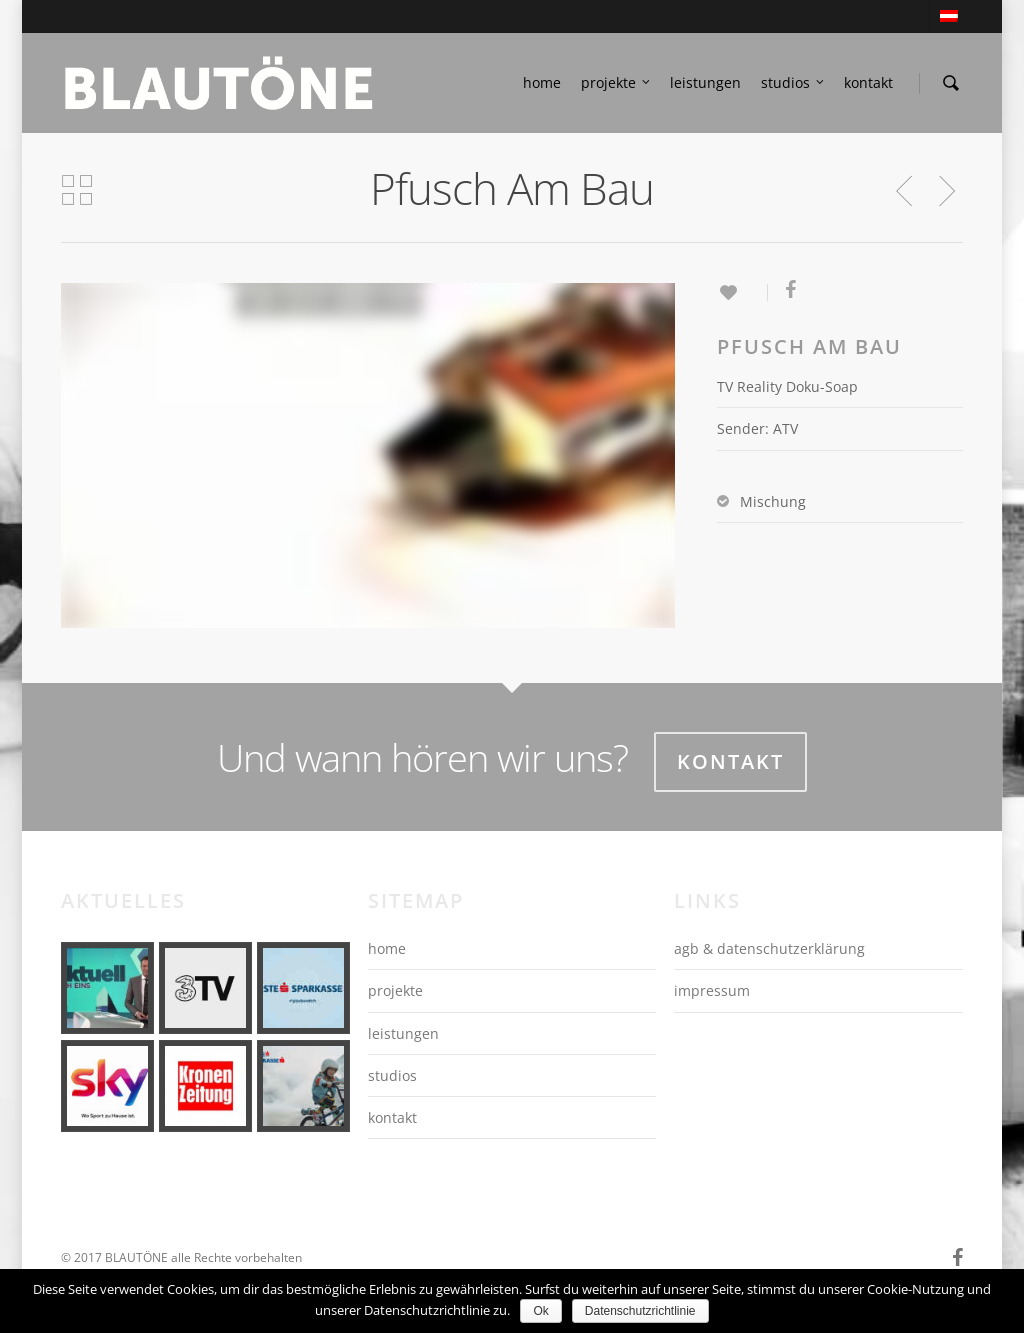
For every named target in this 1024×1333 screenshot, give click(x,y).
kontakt (868, 82)
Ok (540, 1311)
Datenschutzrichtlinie (640, 1311)
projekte (616, 83)
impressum (712, 990)
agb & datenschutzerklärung (769, 948)
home (542, 82)
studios (793, 83)
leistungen (705, 82)
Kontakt (730, 761)
